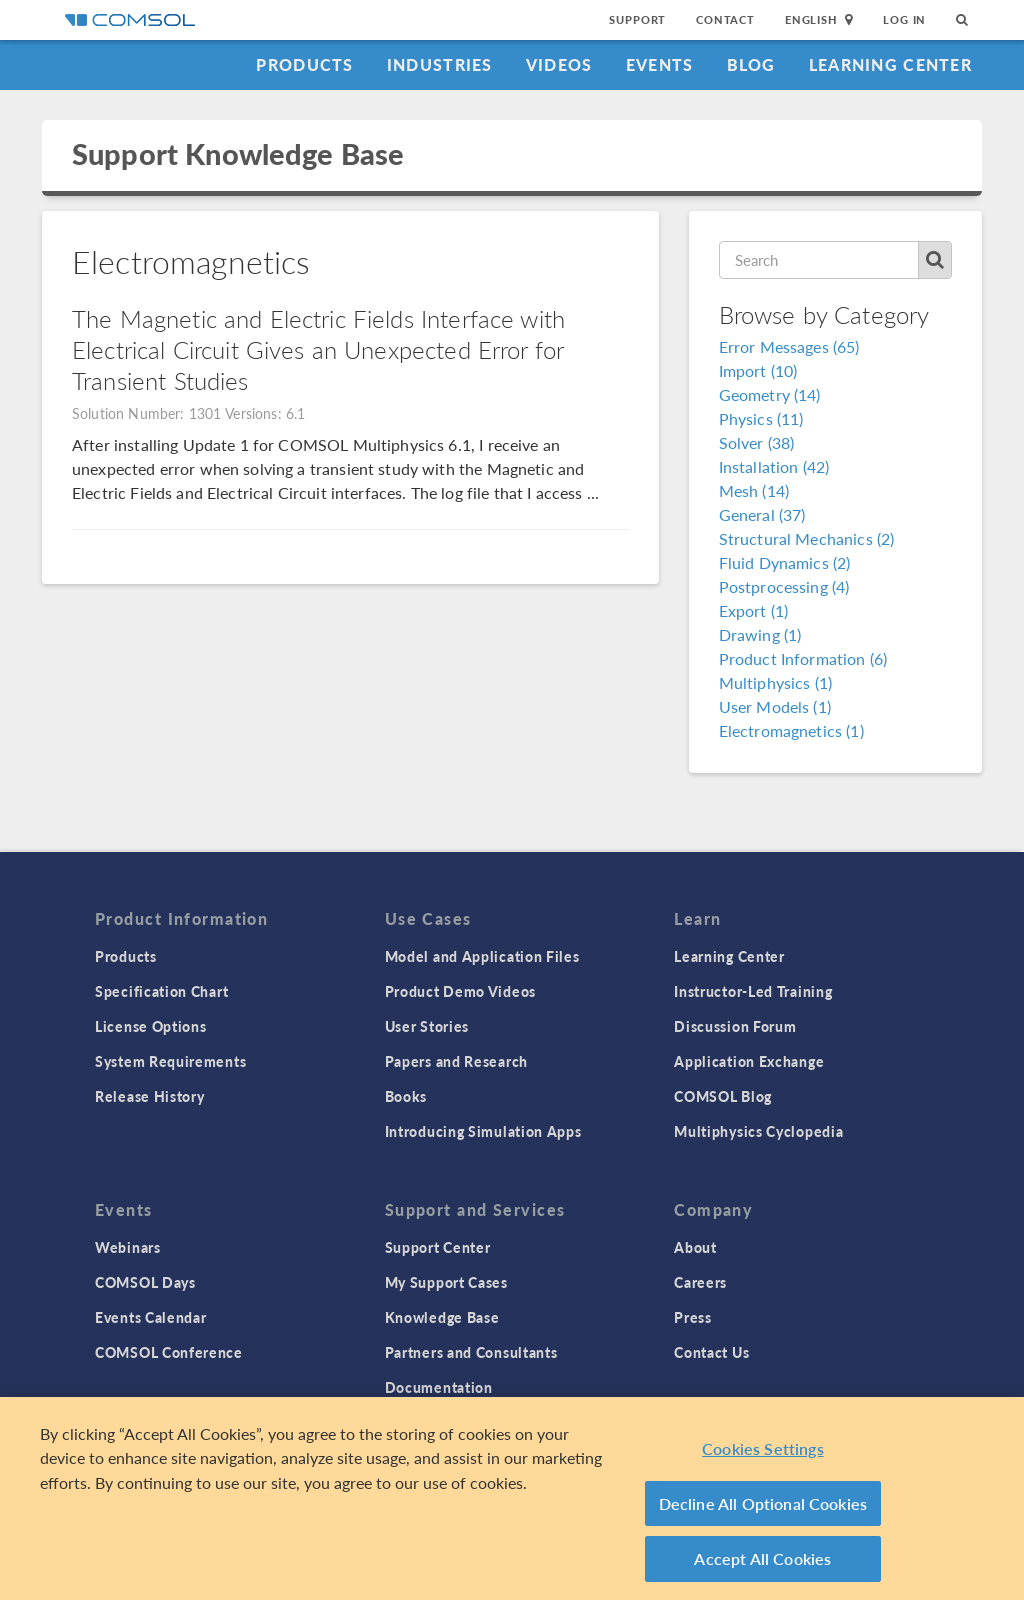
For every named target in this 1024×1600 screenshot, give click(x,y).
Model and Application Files (482, 956)
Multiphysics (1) (775, 682)
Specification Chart (161, 991)
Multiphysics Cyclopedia (758, 1131)
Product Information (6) (803, 658)
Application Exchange (749, 1061)
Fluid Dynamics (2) (785, 562)
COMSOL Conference (169, 1352)
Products (304, 64)
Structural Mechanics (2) (807, 538)
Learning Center (890, 64)
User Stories (427, 1026)
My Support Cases (446, 1282)
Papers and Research (456, 1061)
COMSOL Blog (723, 1096)
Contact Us (711, 1352)
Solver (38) (757, 442)
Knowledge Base (442, 1317)
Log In (904, 19)
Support (637, 19)
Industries (440, 64)
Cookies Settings (763, 1454)
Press (693, 1317)
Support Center (438, 1247)
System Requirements (170, 1061)
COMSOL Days (145, 1282)
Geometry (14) (770, 394)
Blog (751, 64)
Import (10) (758, 370)
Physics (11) (761, 418)
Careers (700, 1282)
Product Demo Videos (460, 991)
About (695, 1247)
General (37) (762, 514)
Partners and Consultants (471, 1352)
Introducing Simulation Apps (483, 1131)
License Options (151, 1026)
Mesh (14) (754, 490)
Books (406, 1096)
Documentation (439, 1387)
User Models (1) (775, 706)
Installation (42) (774, 466)
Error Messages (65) (789, 346)
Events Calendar (151, 1317)
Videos (559, 64)
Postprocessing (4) (784, 586)
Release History (150, 1096)
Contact (725, 19)
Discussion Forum (735, 1026)
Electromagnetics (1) (791, 730)
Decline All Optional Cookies (763, 1508)
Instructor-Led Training (753, 991)
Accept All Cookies (762, 1564)
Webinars (128, 1247)
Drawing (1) (760, 634)
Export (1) (754, 610)
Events (660, 64)
